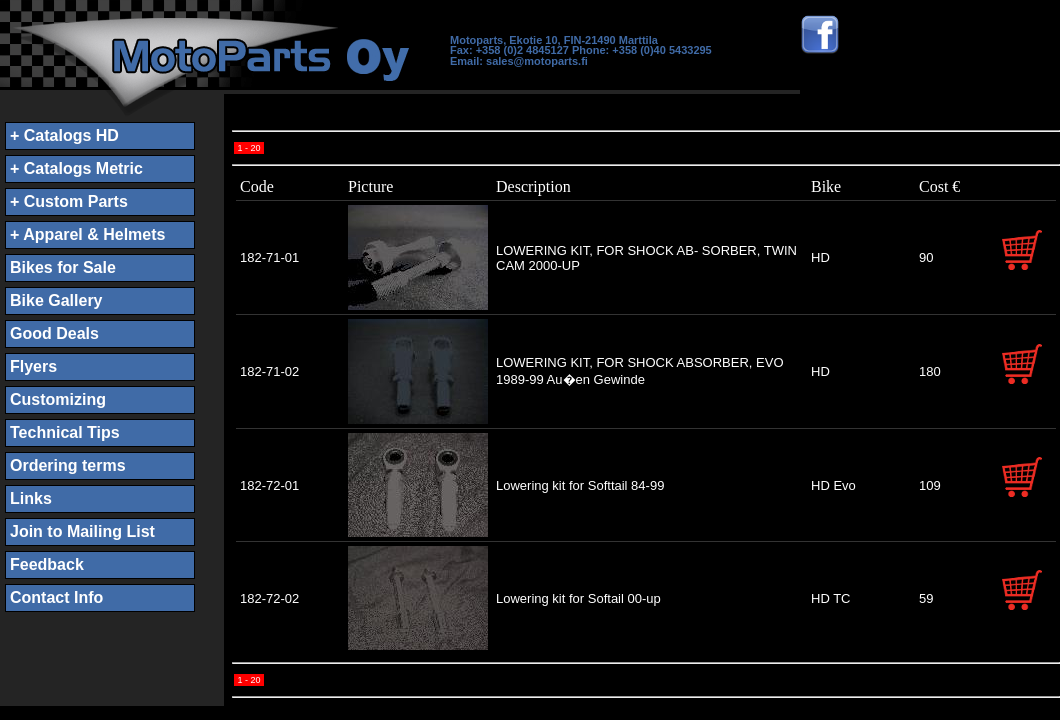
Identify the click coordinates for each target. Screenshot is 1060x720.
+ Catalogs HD (64, 135)
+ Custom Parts (69, 201)
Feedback (47, 564)
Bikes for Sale (63, 267)
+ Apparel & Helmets (87, 234)
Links (31, 498)
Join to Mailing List (82, 531)
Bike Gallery (56, 300)
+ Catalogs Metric (76, 168)
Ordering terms (68, 465)
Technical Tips (65, 432)
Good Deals (54, 333)
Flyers (33, 366)
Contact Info (56, 597)
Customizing (58, 399)
